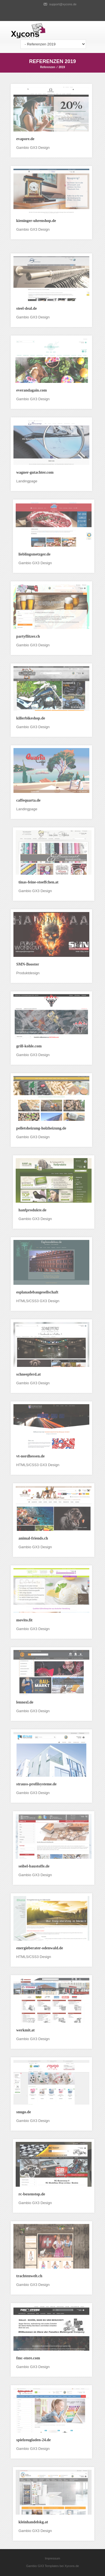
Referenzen (47, 67)
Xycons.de (72, 2566)
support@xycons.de (62, 4)
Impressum (52, 2558)
